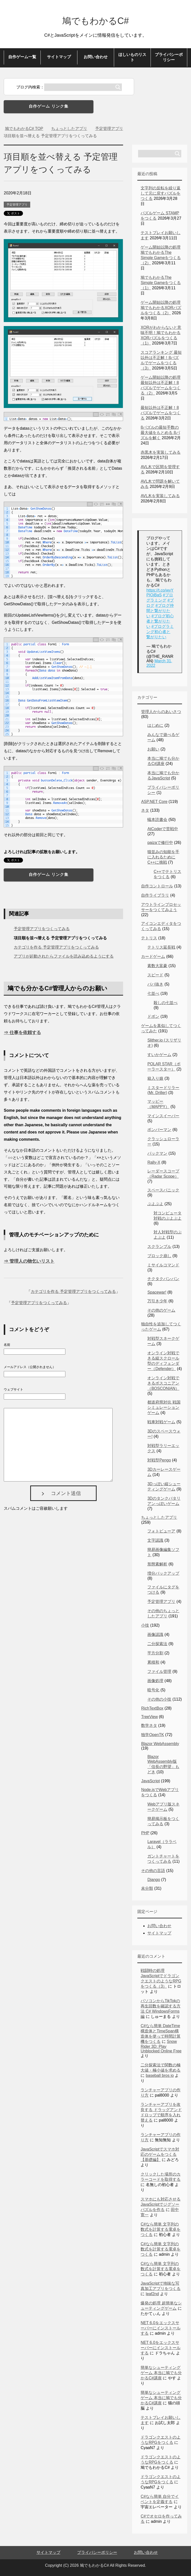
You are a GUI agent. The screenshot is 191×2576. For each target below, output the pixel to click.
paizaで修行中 (160, 842)
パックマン (157, 1153)
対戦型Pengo (159, 1460)
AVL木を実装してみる (160, 496)
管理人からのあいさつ (161, 712)
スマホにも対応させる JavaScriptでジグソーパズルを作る (161, 2204)
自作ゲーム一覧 (22, 57)
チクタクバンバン (163, 1279)
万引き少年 (157, 1301)
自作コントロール (157, 886)
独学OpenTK (152, 1735)
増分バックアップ (163, 1573)
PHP (145, 1833)
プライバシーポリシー (169, 57)
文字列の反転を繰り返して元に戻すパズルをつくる (161, 193)
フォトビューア (161, 1531)
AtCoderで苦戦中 (162, 829)
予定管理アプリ (16, 204)
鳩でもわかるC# (95, 21)
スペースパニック (163, 1190)
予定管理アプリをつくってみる (42, 929)
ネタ (145, 810)
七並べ (153, 993)
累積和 (153, 1662)
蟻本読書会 (157, 819)
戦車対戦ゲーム (161, 1422)
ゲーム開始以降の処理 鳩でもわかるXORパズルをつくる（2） (161, 307)
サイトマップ (59, 57)
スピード (155, 975)
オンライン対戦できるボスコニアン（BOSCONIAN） (163, 1383)
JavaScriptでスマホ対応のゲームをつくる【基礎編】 (160, 2154)
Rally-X (153, 1162)
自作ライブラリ (155, 895)
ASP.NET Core (154, 801)
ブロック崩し (159, 1256)
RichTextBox (152, 1708)
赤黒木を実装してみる (161, 452)
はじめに (155, 725)
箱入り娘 (155, 1078)
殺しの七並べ (166, 1003)
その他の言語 (153, 1870)
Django (153, 1879)
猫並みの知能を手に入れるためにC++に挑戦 (163, 857)
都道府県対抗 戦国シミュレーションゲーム (163, 1407)
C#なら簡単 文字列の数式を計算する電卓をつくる (161, 2229)
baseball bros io (160, 2075)
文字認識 (155, 1540)
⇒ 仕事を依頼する (22, 1032)
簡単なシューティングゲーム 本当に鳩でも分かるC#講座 (161, 2372)
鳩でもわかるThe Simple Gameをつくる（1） (161, 282)
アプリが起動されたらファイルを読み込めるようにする (64, 956)
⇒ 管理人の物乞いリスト (29, 1261)
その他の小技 (159, 1699)
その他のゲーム (161, 1310)
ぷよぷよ (155, 1204)
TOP (24, 128)
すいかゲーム (159, 1055)
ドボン (153, 1016)
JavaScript (150, 1781)
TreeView (149, 1717)
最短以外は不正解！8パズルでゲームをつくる (161, 412)
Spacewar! (156, 1292)
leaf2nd (152, 2294)
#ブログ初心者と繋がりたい (160, 621)
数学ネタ (149, 1725)
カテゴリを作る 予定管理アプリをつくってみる (56, 947)
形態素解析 (157, 1564)
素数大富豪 (157, 966)
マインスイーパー (163, 1116)
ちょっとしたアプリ (159, 1517)
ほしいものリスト (132, 57)
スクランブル (159, 1246)
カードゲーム (153, 956)
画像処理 (155, 1681)
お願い (153, 749)
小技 (145, 1625)
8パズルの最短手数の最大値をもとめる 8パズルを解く (160, 432)
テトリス (149, 938)
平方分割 (155, 1653)
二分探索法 (157, 1644)
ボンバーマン (159, 1129)
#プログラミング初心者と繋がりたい (160, 631)
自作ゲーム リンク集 (48, 106)
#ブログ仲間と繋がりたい (160, 610)
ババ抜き (155, 984)
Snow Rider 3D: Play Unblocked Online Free (161, 2046)
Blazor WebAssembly (160, 1744)
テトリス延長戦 (161, 947)
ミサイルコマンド (163, 1265)
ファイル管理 (159, 1671)
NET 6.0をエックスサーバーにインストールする (161, 2328)
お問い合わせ (96, 57)
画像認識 (155, 1634)
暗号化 (153, 1690)
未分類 (147, 1888)
